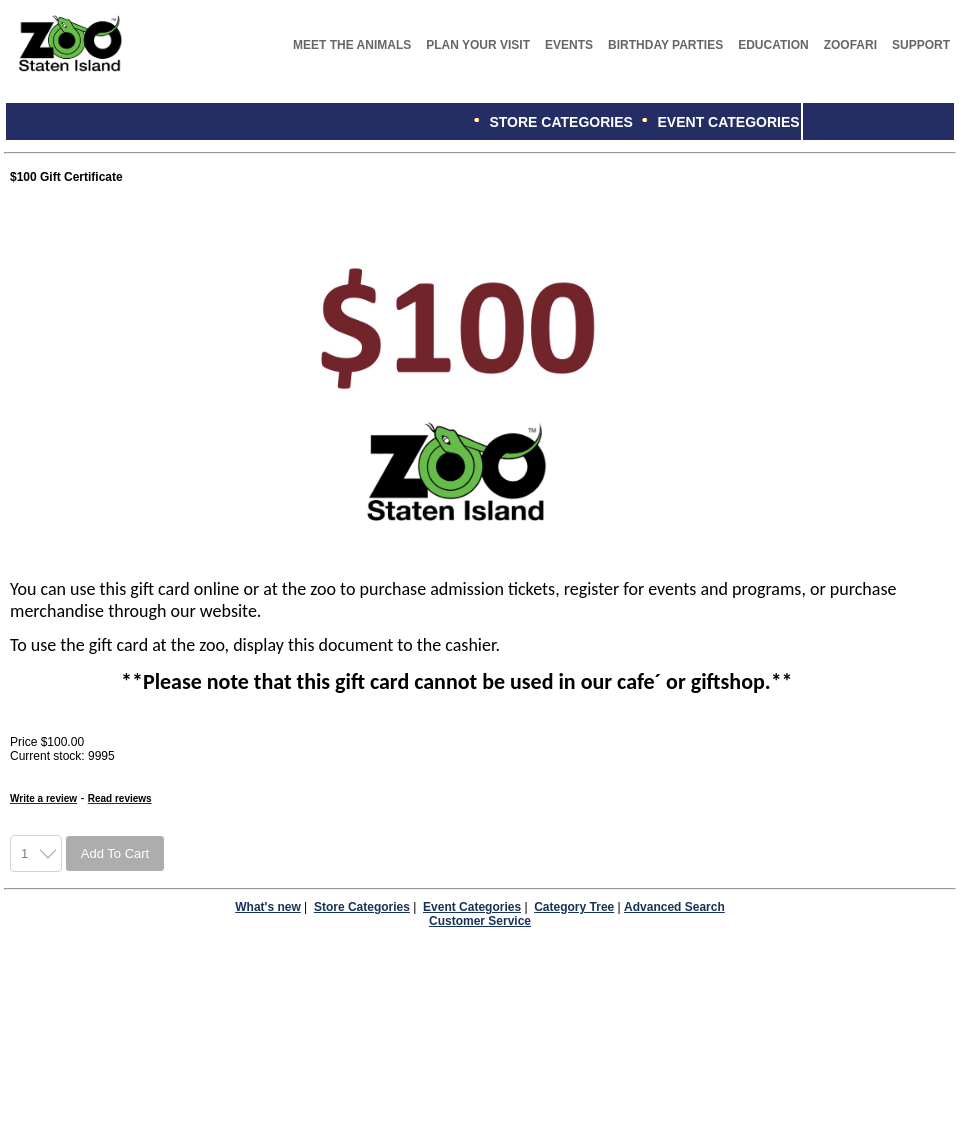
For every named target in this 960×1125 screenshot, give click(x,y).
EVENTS (569, 45)
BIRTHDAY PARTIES (665, 45)
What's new (268, 907)
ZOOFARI (850, 45)
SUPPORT (921, 45)
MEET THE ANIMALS (352, 45)
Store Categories (362, 907)
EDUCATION (773, 45)
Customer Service (480, 921)
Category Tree (574, 907)
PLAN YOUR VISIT (478, 45)
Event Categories (472, 907)
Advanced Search (674, 907)
